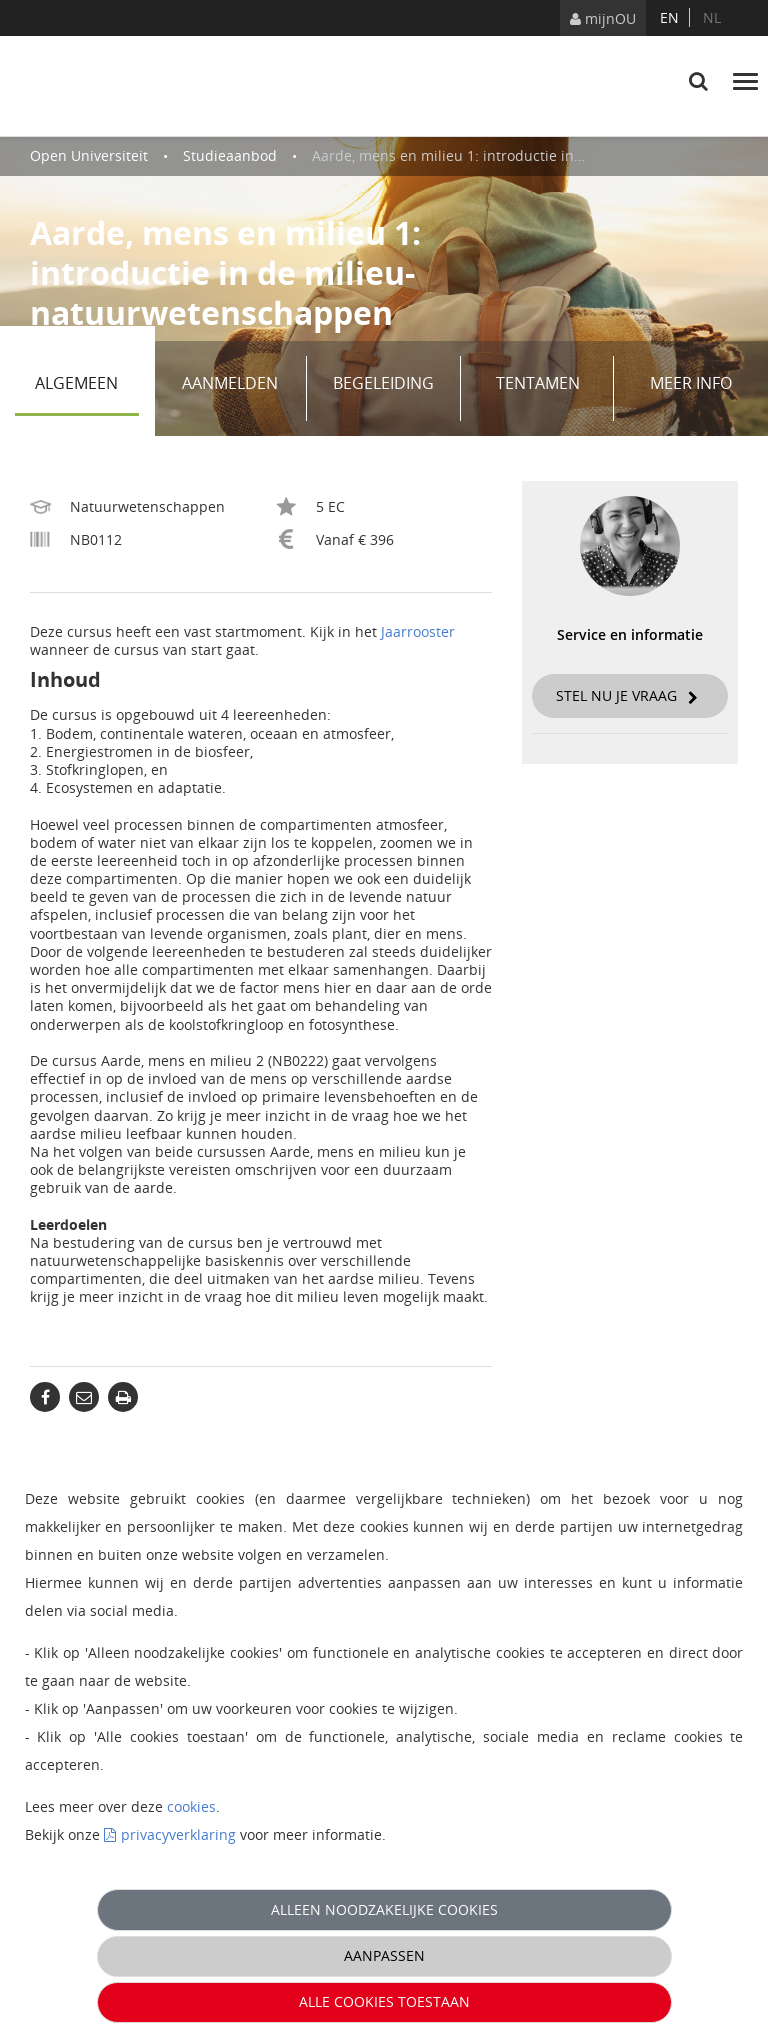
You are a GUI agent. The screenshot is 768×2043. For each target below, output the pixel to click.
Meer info (691, 383)
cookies (191, 1806)
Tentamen (548, 388)
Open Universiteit (89, 155)
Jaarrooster (418, 631)
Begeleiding (389, 388)
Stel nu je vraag (627, 695)
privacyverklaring (178, 1834)
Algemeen (86, 388)
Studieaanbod (230, 155)
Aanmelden (237, 388)
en (669, 17)
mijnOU (603, 18)
